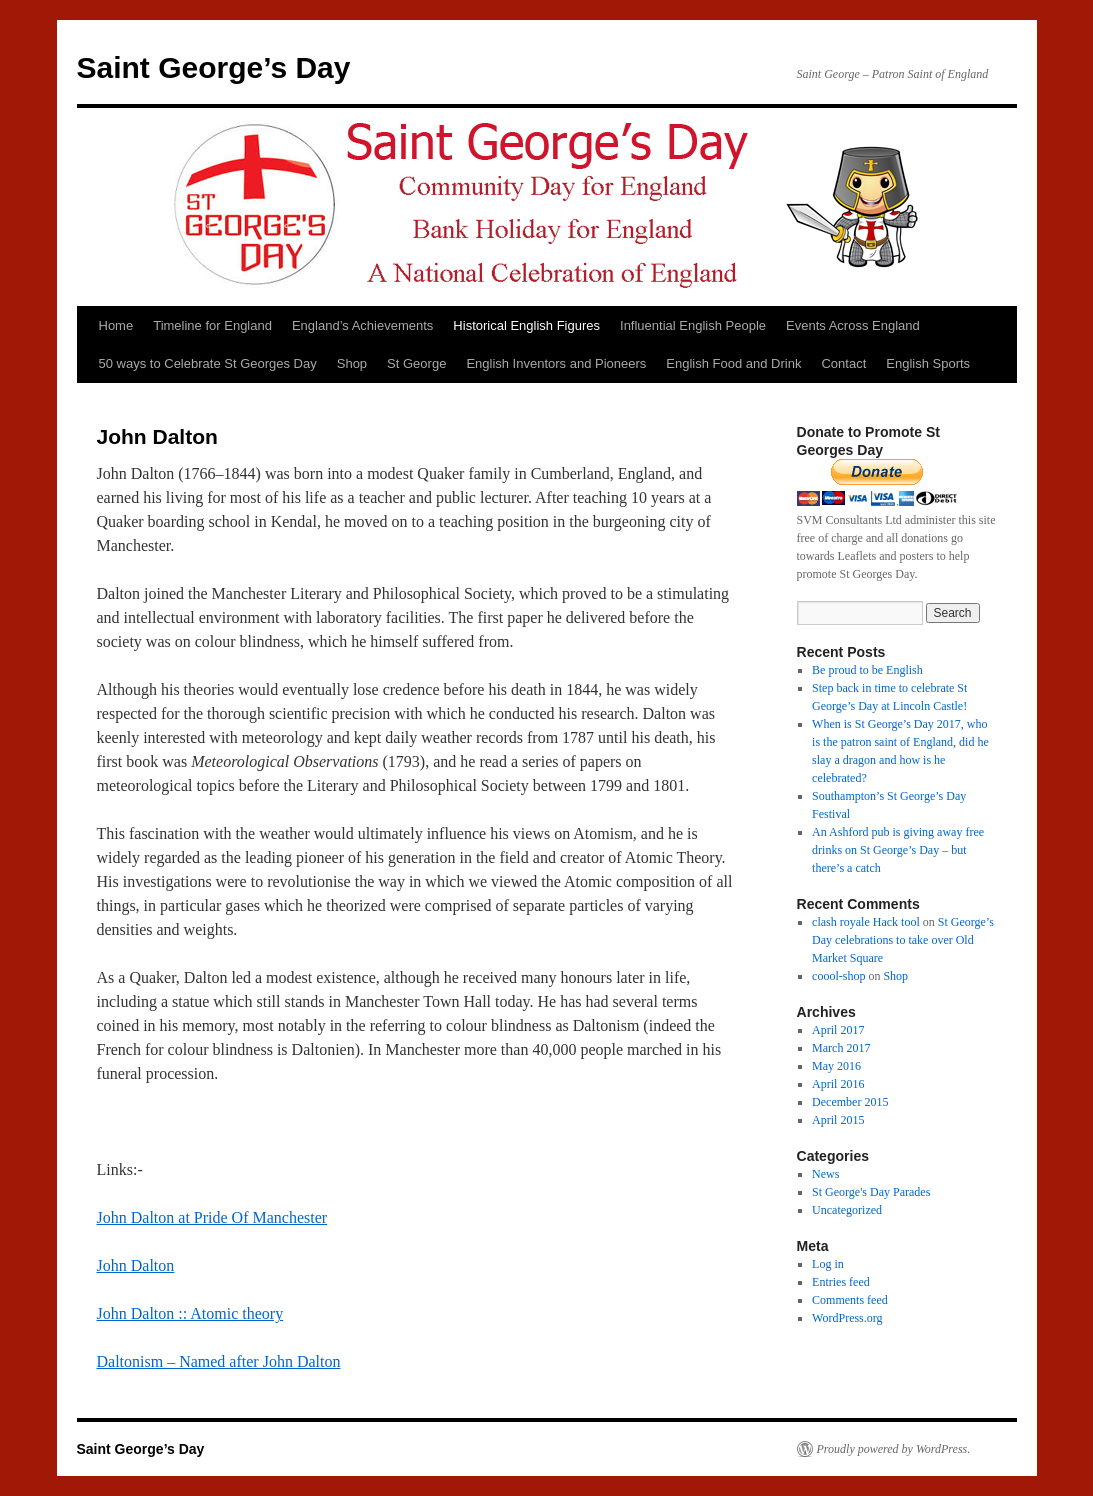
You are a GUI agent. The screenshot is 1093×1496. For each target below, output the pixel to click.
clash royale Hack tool (866, 922)
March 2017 (841, 1048)
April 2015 (838, 1120)
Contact (843, 363)
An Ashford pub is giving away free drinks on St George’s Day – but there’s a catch (898, 850)
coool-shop (838, 976)
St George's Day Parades (871, 1192)
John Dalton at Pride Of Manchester (212, 1217)
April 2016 (838, 1084)
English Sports (928, 363)
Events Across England (853, 325)
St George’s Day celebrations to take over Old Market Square (903, 940)
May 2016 (836, 1066)
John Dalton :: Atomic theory (190, 1313)
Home (116, 325)
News (825, 1174)
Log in (828, 1264)
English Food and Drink (733, 363)
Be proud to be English (867, 670)
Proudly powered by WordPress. (894, 1449)
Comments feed (850, 1300)
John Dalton (136, 1265)
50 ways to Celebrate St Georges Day (208, 363)
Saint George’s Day (214, 67)
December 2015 (850, 1102)
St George (416, 363)
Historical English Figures (526, 325)
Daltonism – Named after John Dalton (219, 1361)
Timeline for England (212, 325)
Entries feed (841, 1282)
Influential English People (693, 325)
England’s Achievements (362, 325)
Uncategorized (847, 1210)
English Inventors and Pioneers (556, 363)
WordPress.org (847, 1318)
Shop (352, 363)
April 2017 (838, 1030)
